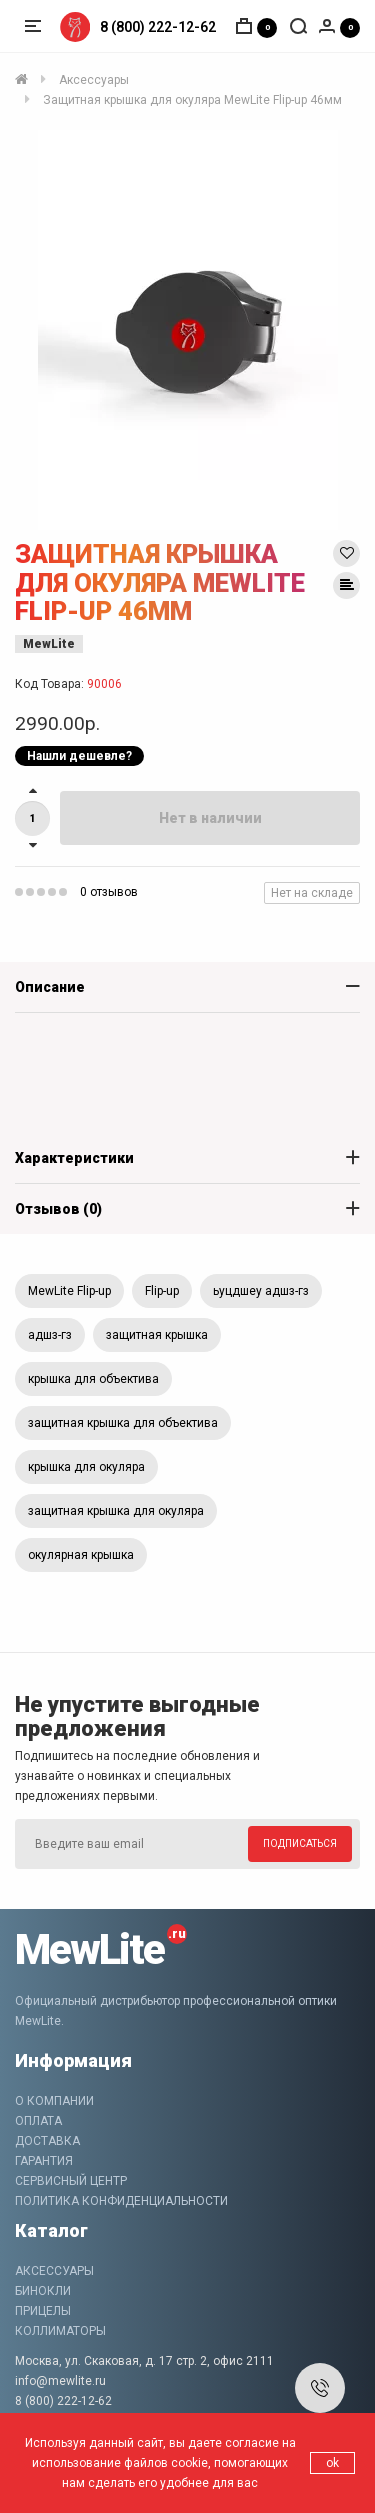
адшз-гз (50, 1335)
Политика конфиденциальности (121, 2201)
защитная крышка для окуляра (116, 1511)
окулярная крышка (81, 1555)
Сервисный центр (71, 2181)
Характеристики (74, 1158)
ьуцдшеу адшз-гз (261, 1291)
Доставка (47, 2141)
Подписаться (300, 1843)
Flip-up (162, 1291)
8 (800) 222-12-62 (158, 27)
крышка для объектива (93, 1379)
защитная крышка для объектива (123, 1423)
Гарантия (44, 2161)
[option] (187, 330)
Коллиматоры (60, 2331)
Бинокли (43, 2291)
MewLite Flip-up (69, 1291)
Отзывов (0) (58, 1209)
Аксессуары (54, 2271)
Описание (50, 987)
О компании (54, 2101)
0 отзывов (109, 892)
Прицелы (43, 2311)
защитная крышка (157, 1335)
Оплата (38, 2121)
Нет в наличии (210, 818)
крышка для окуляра (86, 1467)
